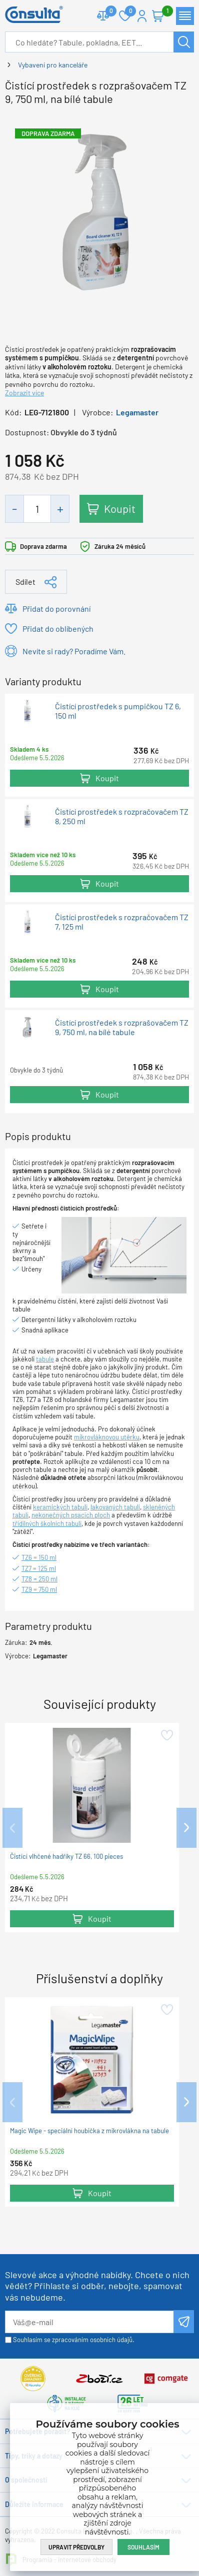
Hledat (184, 41)
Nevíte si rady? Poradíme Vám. (74, 651)
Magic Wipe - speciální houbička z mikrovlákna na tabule (89, 2131)
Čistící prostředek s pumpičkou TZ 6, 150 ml (118, 711)
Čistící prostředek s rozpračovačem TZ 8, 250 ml (121, 816)
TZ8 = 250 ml (40, 1579)
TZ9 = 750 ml (39, 1589)
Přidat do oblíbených (58, 628)
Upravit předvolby (76, 2547)
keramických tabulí (60, 1507)
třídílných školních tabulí (47, 1523)
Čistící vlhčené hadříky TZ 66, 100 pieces (66, 1856)
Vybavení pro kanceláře (53, 64)
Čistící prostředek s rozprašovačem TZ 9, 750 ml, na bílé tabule (121, 1028)
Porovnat (107, 11)
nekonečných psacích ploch (71, 1515)
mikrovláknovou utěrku (107, 1437)
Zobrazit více (24, 392)
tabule (45, 1359)
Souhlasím (144, 2547)
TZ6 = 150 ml (39, 1557)
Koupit (120, 508)
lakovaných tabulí (115, 1507)
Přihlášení (142, 16)
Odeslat (184, 2321)
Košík (163, 11)
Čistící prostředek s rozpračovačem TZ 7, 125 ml (121, 922)
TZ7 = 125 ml (39, 1568)
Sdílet (26, 581)
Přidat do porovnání (56, 608)
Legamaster (137, 412)
